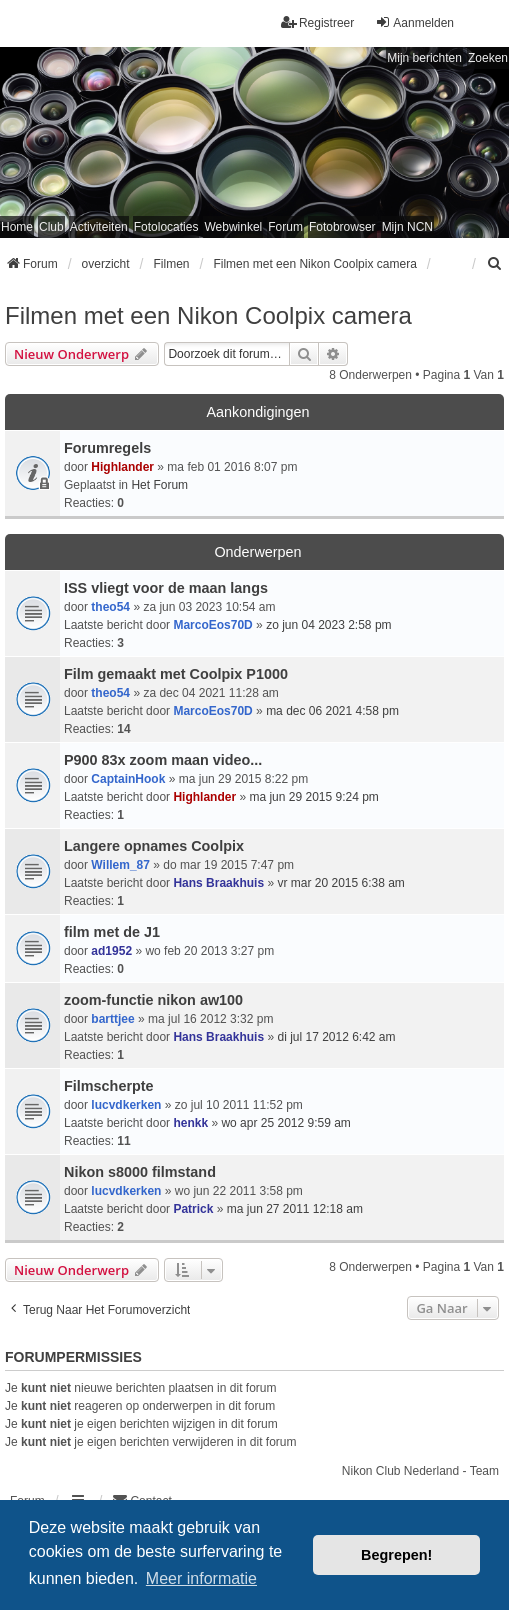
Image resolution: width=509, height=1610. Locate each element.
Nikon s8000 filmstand (140, 1172)
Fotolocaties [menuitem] (166, 227)
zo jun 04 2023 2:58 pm (328, 625)
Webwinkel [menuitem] (233, 227)
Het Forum (159, 485)
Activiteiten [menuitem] (99, 227)
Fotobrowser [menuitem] (342, 227)
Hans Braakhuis (218, 883)
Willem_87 (120, 865)
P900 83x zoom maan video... (163, 760)
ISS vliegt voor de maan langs (166, 588)
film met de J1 (112, 932)
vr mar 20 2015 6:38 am (340, 883)
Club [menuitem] (51, 227)
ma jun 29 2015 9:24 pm (313, 797)
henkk (190, 1123)
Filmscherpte (109, 1086)
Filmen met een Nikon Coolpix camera (208, 315)
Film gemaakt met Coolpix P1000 (176, 674)
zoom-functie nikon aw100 (153, 1000)
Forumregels (107, 448)
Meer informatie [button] (201, 1578)
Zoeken (488, 58)
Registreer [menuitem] (317, 22)
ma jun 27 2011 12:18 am (295, 1209)
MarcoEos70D (212, 625)
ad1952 (111, 951)
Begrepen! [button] (396, 1555)
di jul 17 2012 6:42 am (336, 1037)
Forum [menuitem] (285, 227)
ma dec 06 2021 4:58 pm (332, 711)
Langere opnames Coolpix (154, 846)
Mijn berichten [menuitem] (424, 58)
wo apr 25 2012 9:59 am (285, 1123)
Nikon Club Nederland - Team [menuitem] (420, 1471)
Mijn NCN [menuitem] (407, 227)
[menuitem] (495, 264)
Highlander (122, 467)
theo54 (110, 607)
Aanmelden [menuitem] (414, 22)
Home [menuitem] (17, 227)
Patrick (193, 1209)
